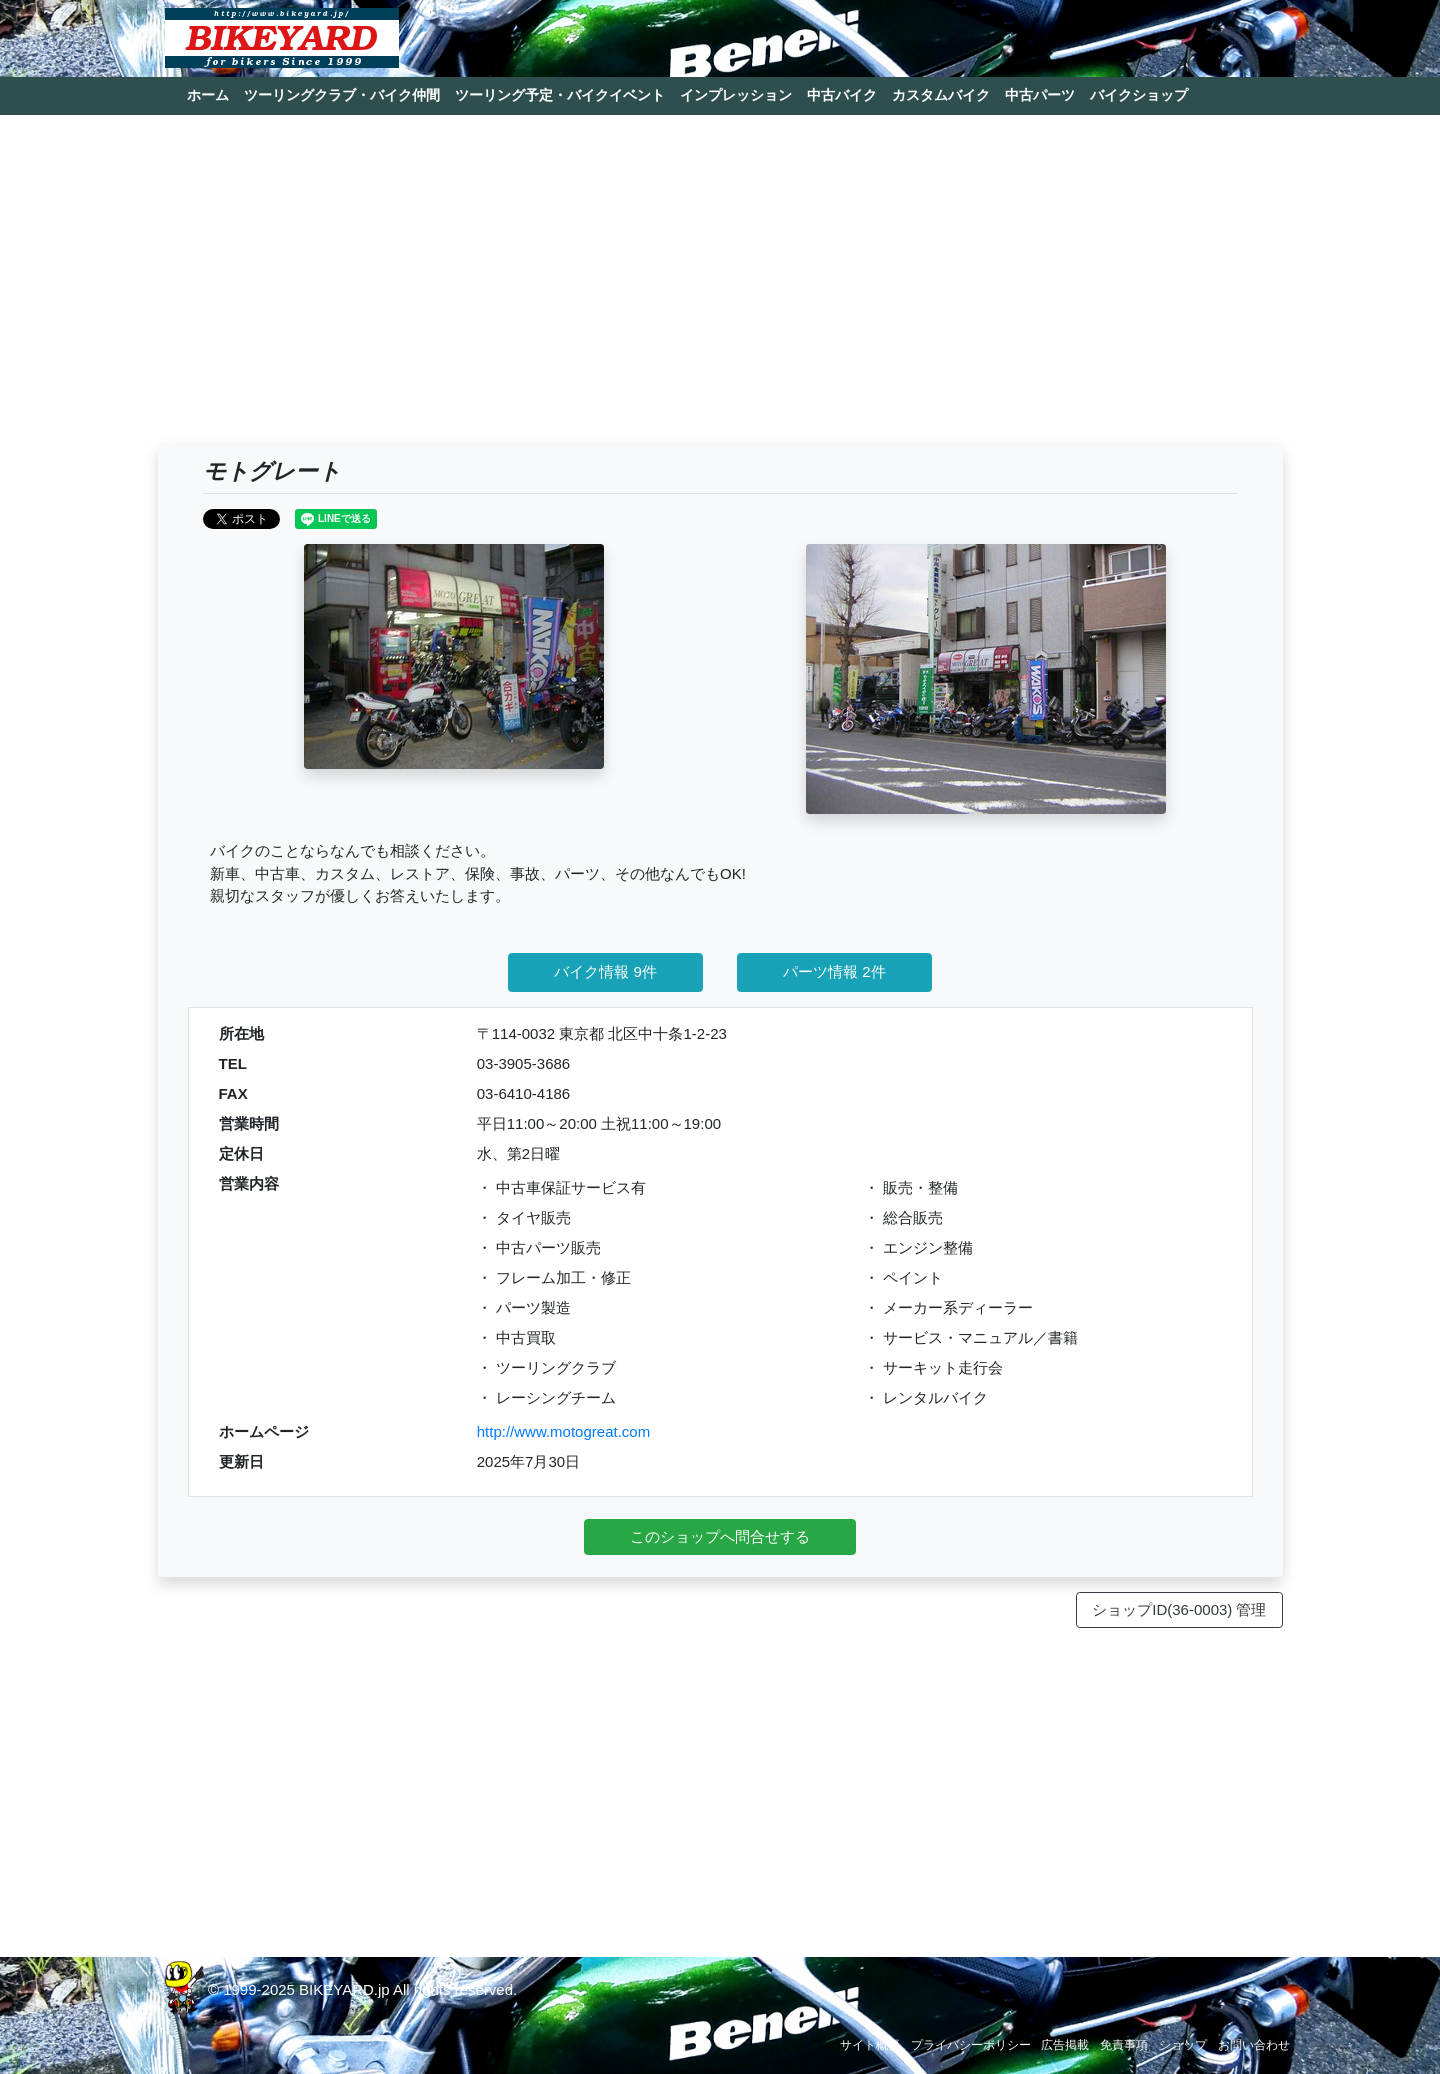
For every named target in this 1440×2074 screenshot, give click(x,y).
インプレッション (736, 95)
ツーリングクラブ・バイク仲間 (342, 95)
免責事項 (1124, 2045)
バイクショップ (1139, 95)
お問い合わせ (1254, 2045)
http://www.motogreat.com (563, 1431)
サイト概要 (870, 2045)
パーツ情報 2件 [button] (834, 971)
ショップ (1183, 2045)
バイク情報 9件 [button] (605, 971)
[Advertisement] (720, 288)
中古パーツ (1040, 95)
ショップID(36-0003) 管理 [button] (1179, 1609)
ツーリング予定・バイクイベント (560, 95)
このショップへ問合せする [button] (720, 1536)
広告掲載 (1065, 2045)
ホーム (208, 95)
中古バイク (842, 95)
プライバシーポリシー (971, 2045)
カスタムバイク (941, 95)
